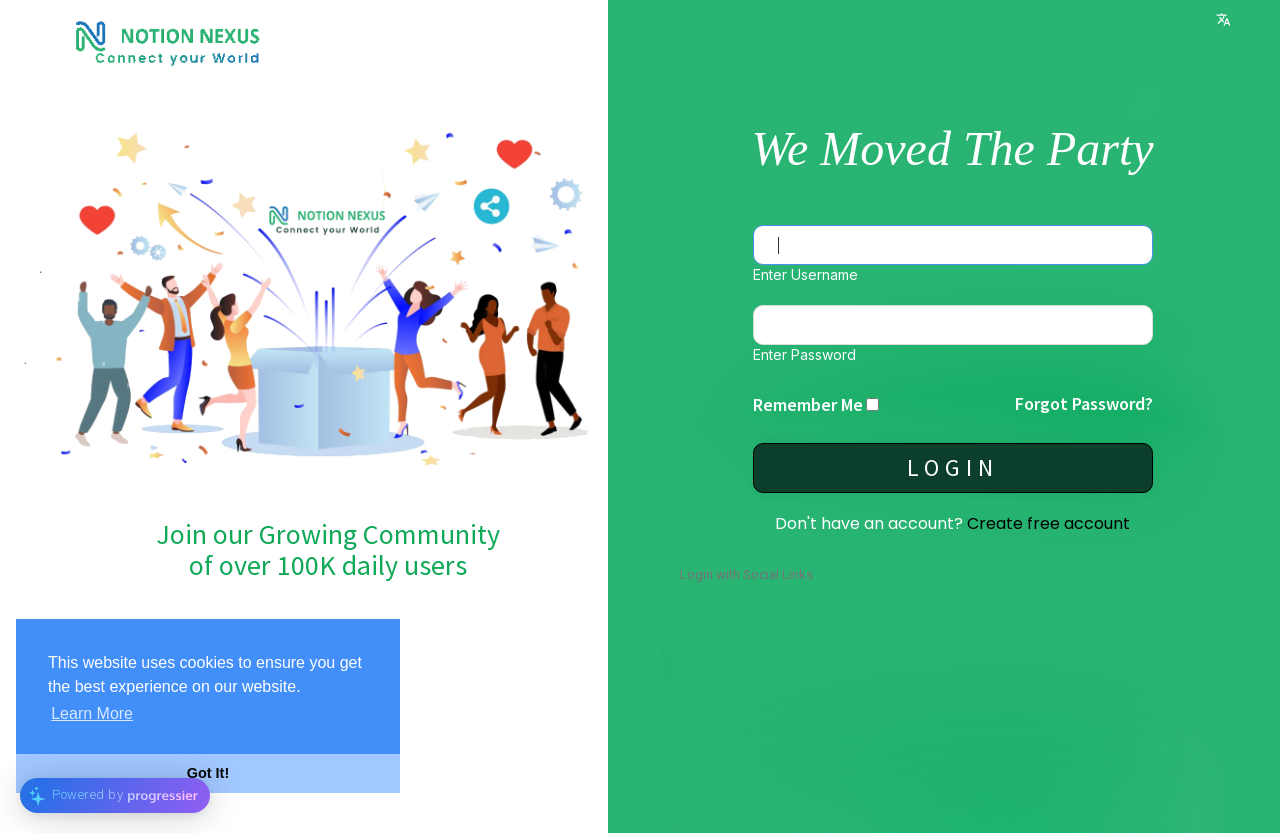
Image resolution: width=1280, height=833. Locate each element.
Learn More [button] (92, 713)
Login (953, 467)
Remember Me (808, 404)
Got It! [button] (208, 773)
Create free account (1048, 523)
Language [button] (1223, 19)
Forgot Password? (1084, 403)
